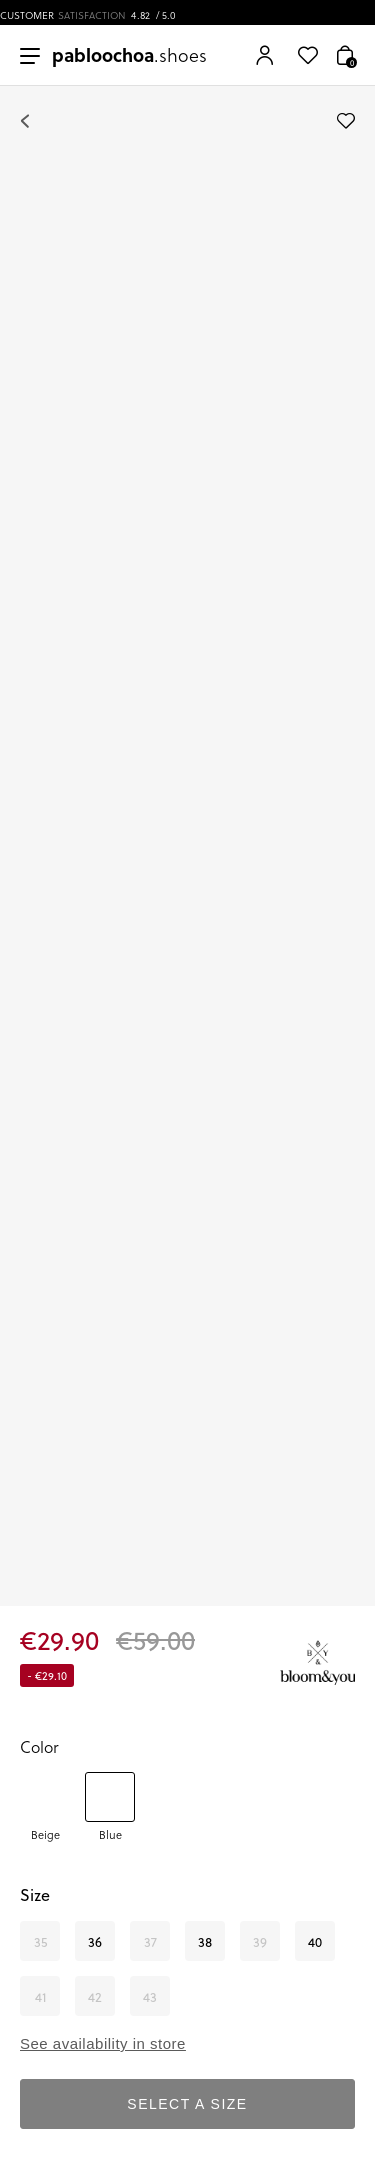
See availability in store (103, 2043)
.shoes (129, 55)
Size (35, 1894)
